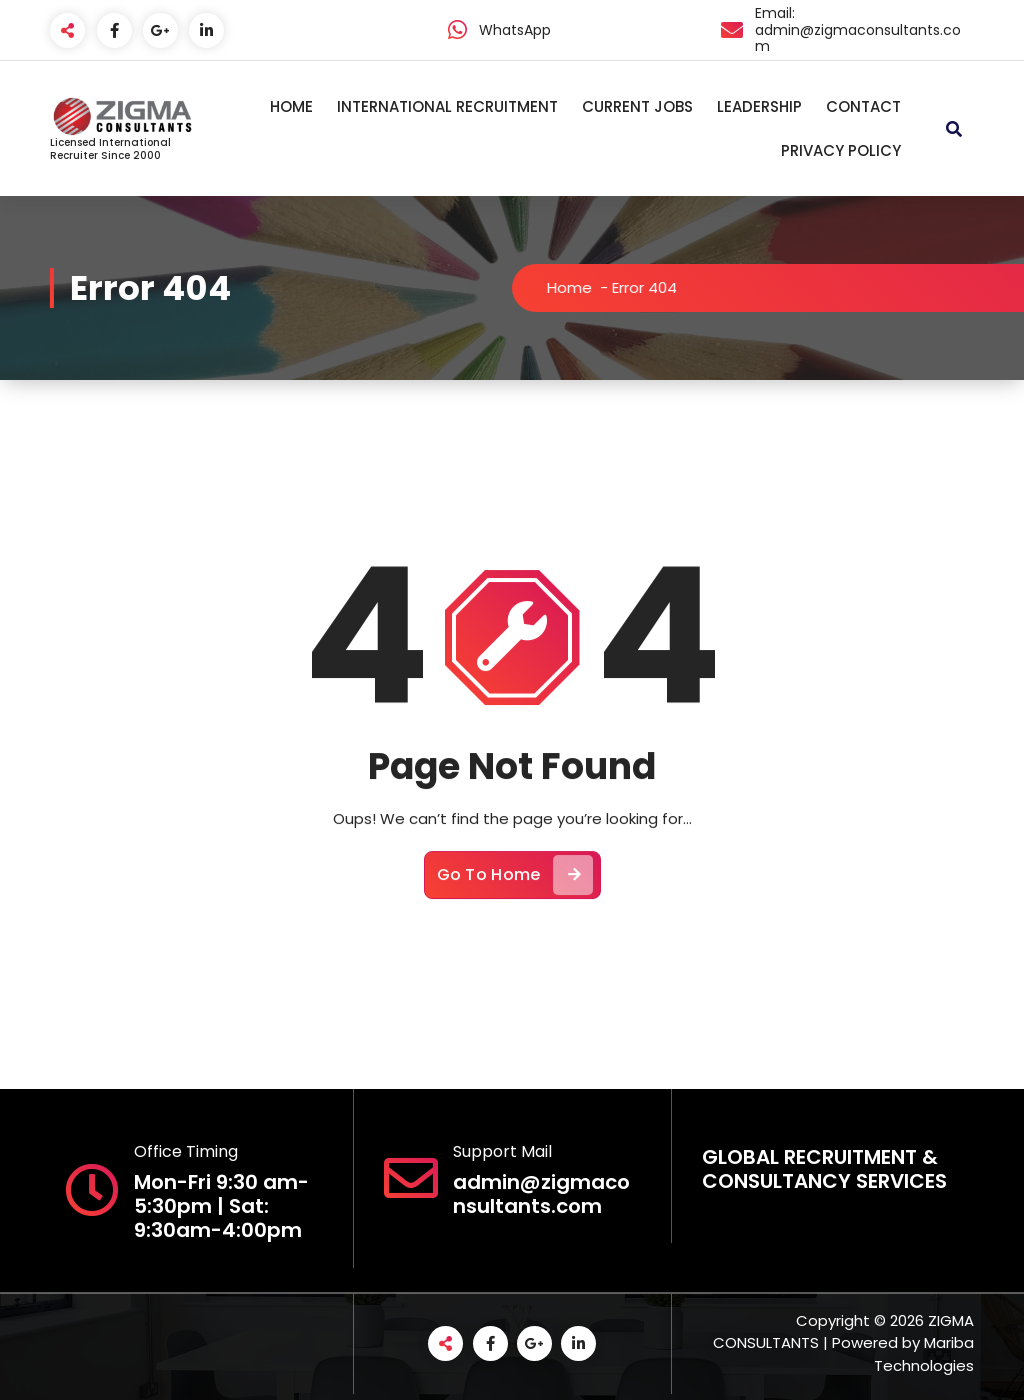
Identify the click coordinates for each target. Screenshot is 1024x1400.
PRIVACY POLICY (841, 150)
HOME (291, 106)
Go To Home (515, 883)
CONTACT (863, 106)
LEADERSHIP (759, 106)
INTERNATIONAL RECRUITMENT (447, 106)
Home (580, 287)
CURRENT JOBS (637, 106)
